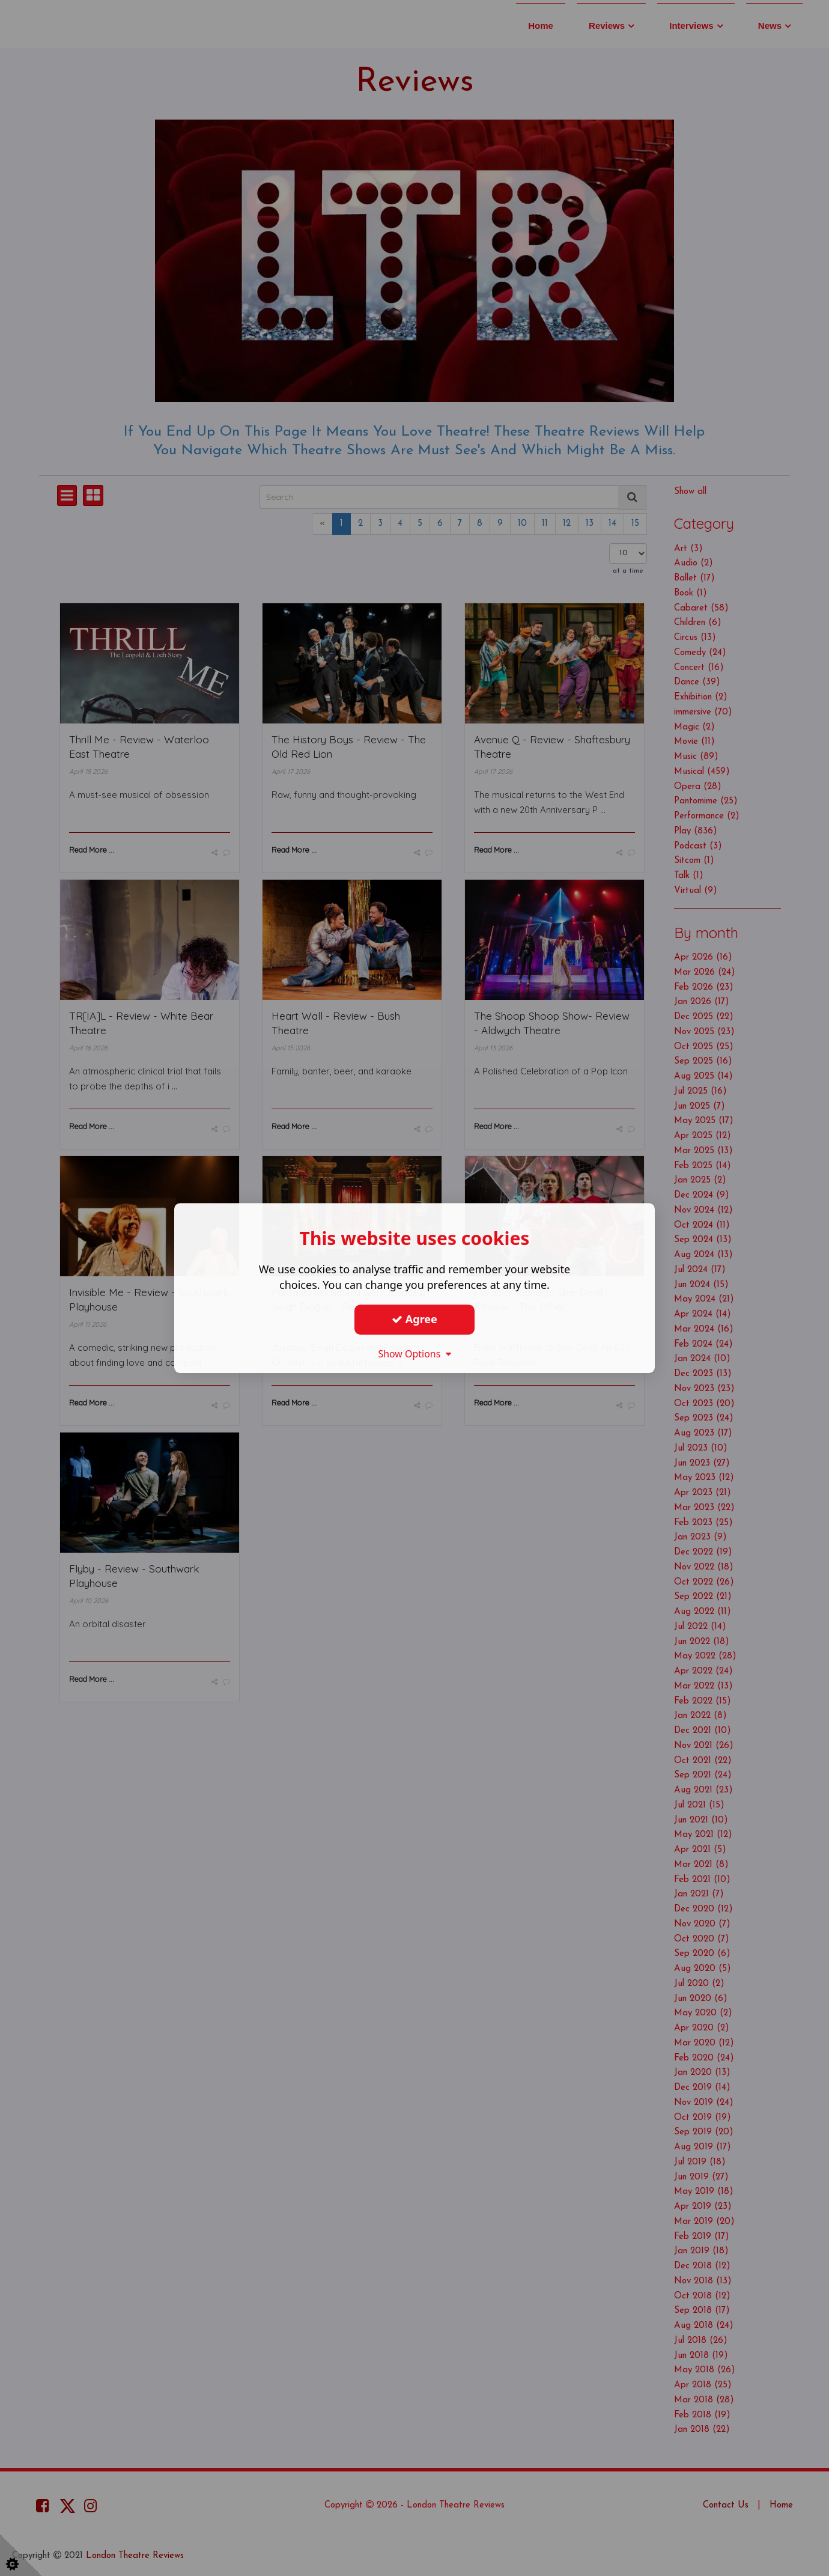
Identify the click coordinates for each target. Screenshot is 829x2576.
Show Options (414, 1353)
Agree (414, 1319)
